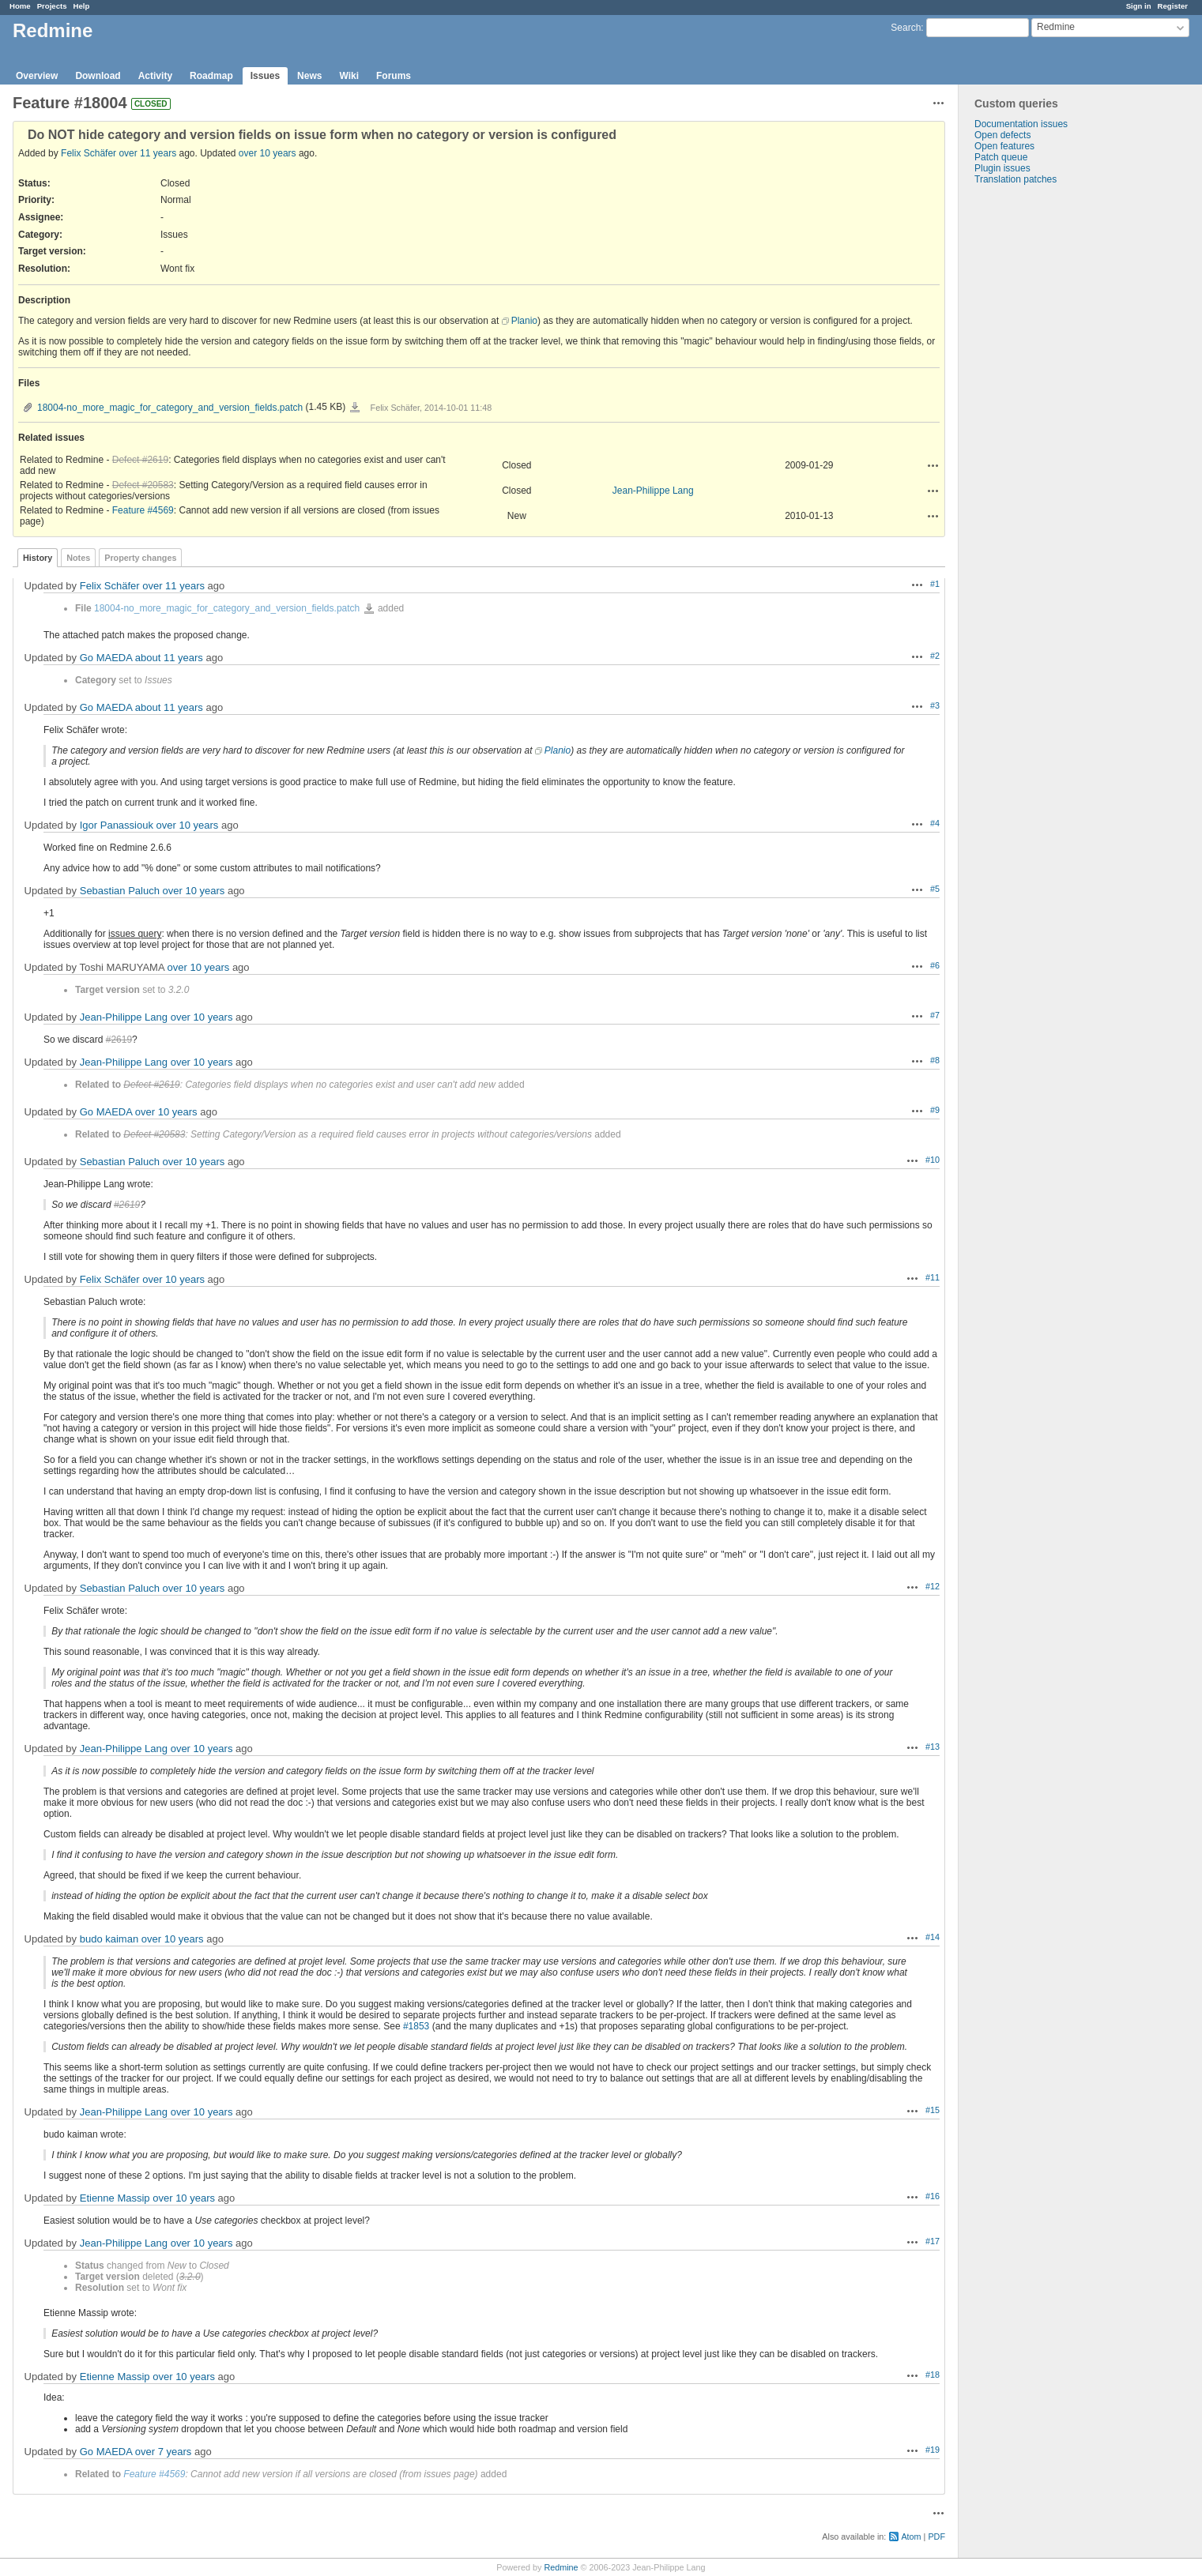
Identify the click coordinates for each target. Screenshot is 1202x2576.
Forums (393, 75)
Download (97, 75)
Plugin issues (1002, 168)
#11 (932, 1277)
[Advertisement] (1037, 433)
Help (81, 6)
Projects (52, 6)
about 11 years (169, 658)
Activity (155, 75)
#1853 (416, 2026)
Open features (1004, 146)
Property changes (140, 557)
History (37, 557)
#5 (935, 888)
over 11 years (147, 153)
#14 (932, 1937)
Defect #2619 (140, 459)
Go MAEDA (106, 658)
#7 (935, 1015)
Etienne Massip (115, 2198)
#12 (932, 1586)
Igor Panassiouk (116, 825)
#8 (935, 1060)
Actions (933, 465)
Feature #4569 (143, 510)
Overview (37, 75)
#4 (935, 823)
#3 (935, 705)
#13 (932, 1746)
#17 (932, 2241)
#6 (935, 965)
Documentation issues (1021, 124)
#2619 (119, 1039)
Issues (265, 75)
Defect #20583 (143, 485)
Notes (78, 557)
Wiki (349, 75)
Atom (911, 2536)
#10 (932, 1159)
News (309, 75)
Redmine (561, 2567)
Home (20, 6)
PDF (936, 2536)
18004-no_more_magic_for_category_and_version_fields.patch (170, 407)
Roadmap (211, 75)
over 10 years (267, 153)
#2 (935, 655)
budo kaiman (109, 1939)
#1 (935, 584)
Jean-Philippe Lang (653, 490)
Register (1173, 6)
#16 (932, 2196)
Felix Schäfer (88, 153)
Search (906, 27)
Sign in (1138, 6)
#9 (935, 1110)
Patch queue (1000, 157)
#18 (932, 2374)
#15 (932, 2110)
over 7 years (163, 2452)
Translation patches (1015, 179)
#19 (932, 2449)
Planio (524, 320)
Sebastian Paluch (120, 891)
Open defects (1002, 135)
